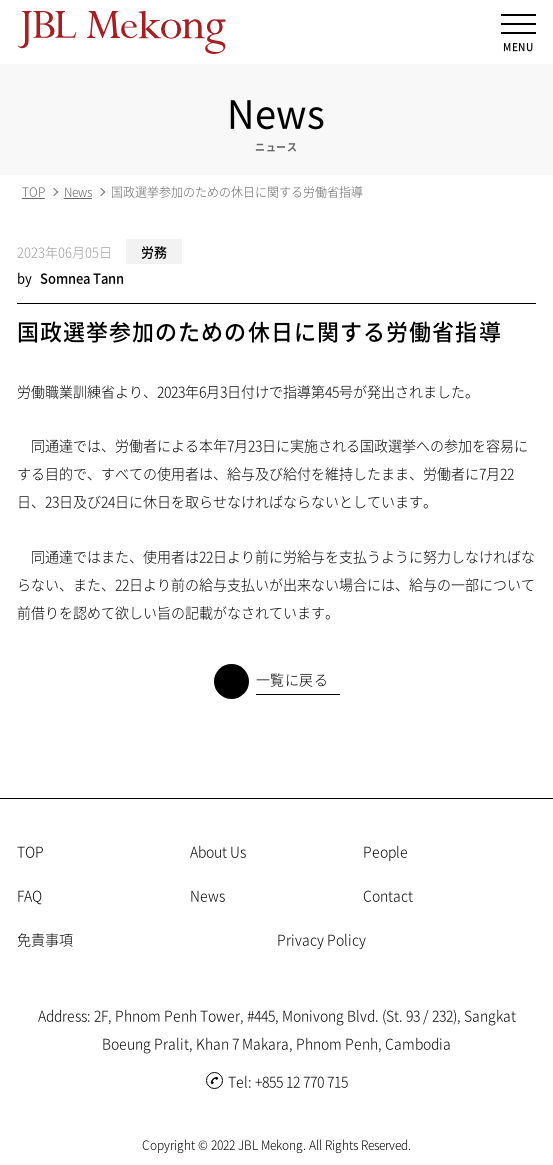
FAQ (29, 895)
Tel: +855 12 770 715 (277, 1081)
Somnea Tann (82, 277)
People (385, 851)
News (78, 191)
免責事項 (45, 939)
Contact (388, 895)
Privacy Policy (321, 939)
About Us (218, 851)
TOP (33, 191)
